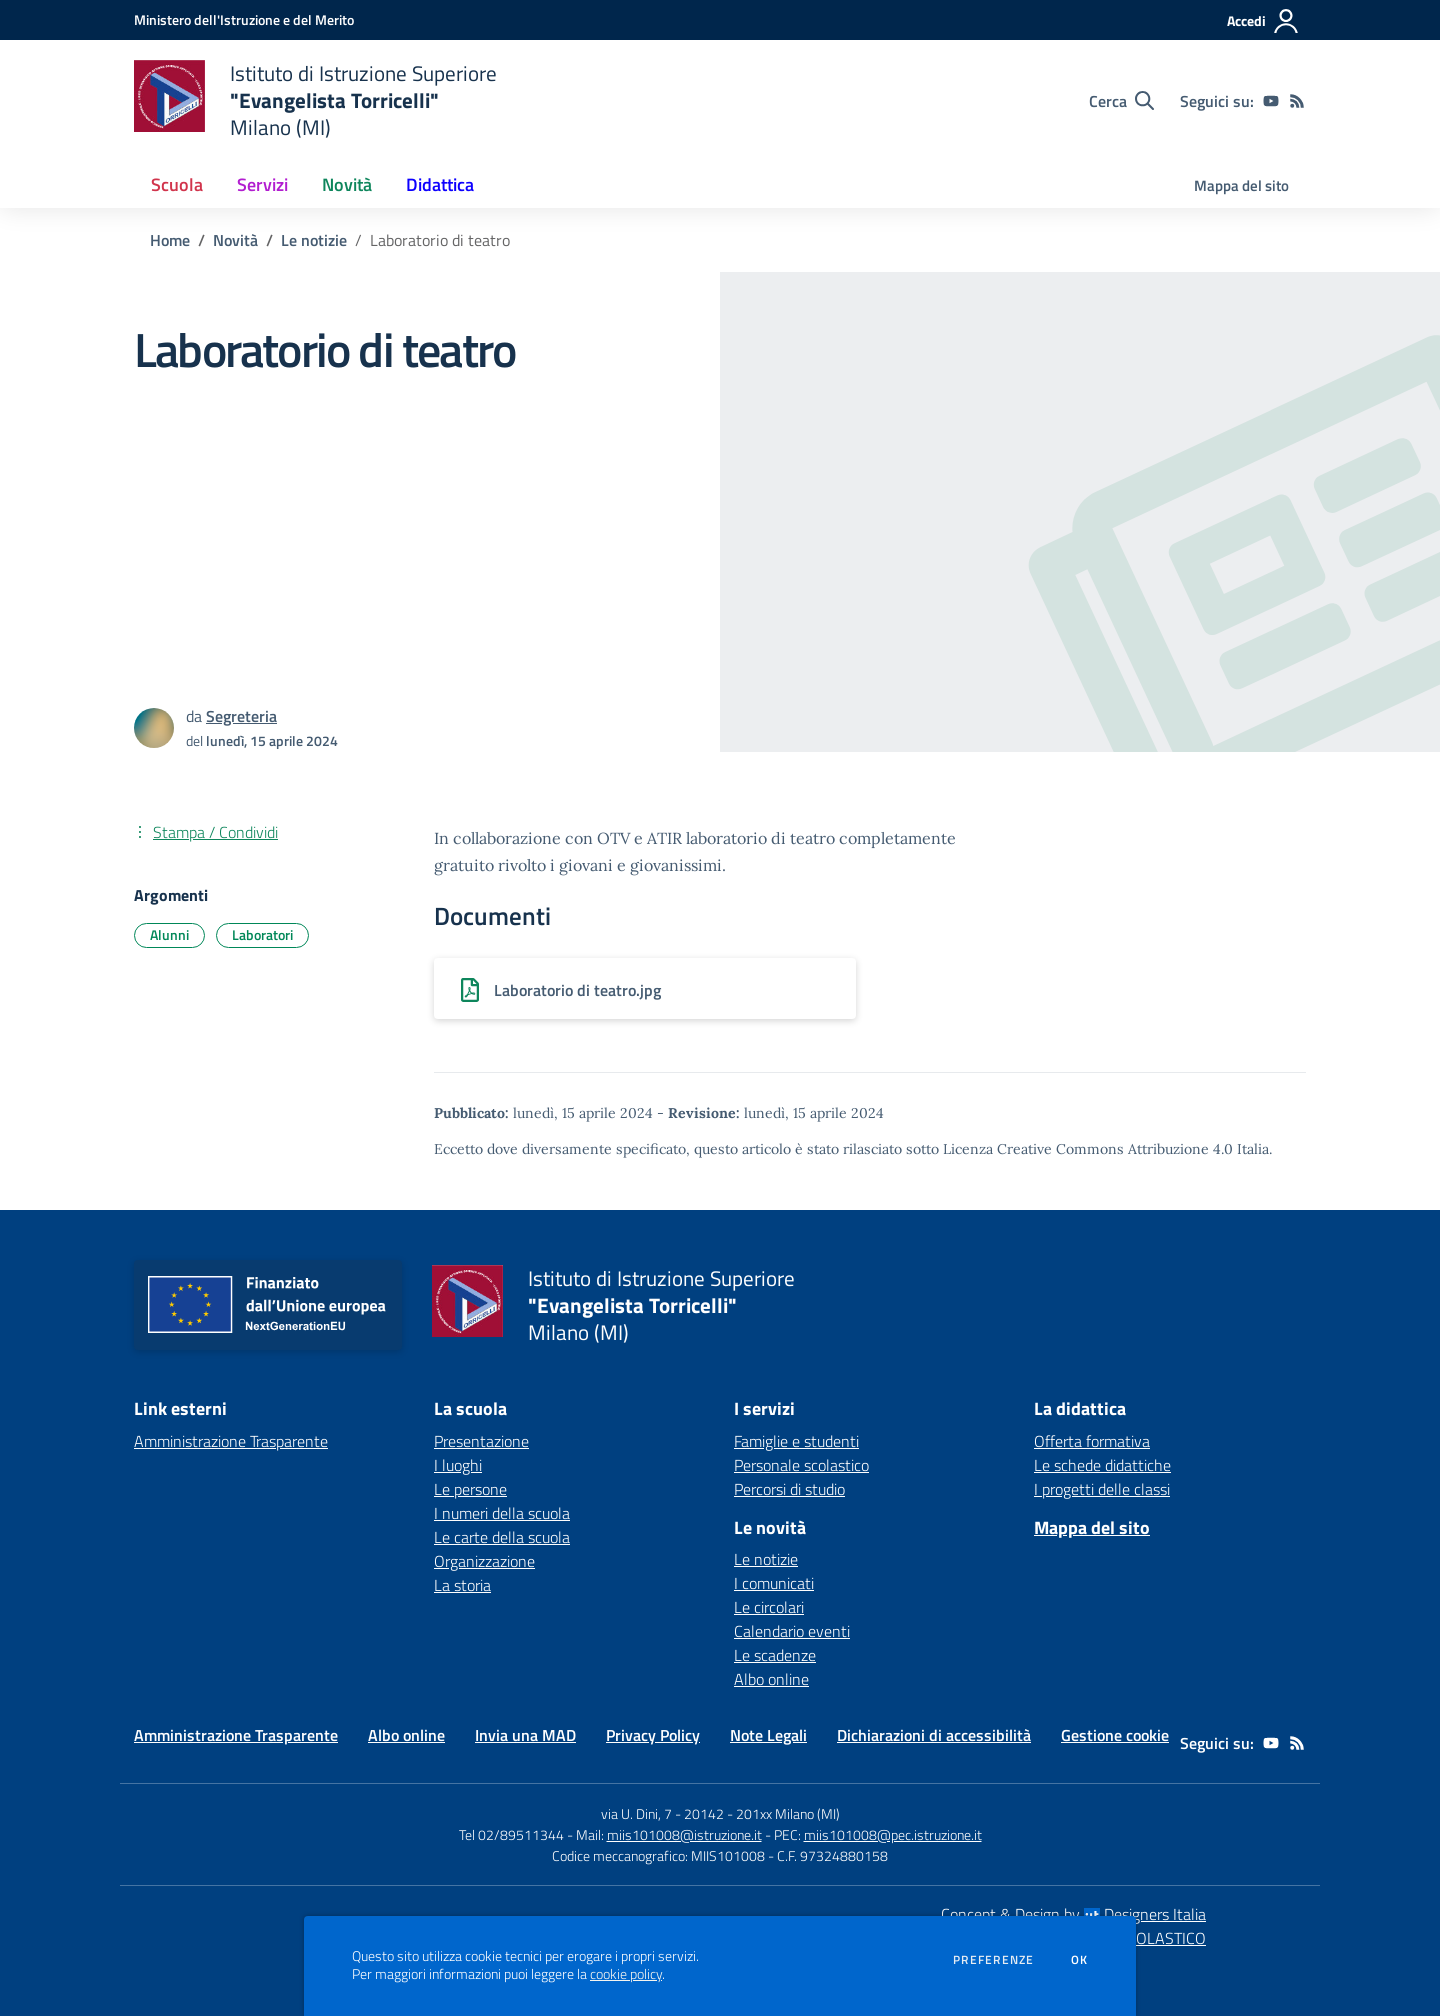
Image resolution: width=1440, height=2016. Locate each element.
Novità (235, 240)
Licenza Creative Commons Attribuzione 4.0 (1088, 1149)
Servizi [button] (262, 184)
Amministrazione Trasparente (236, 1735)
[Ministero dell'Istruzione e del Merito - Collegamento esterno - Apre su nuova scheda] (244, 19)
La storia (462, 1585)
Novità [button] (347, 184)
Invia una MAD (525, 1735)
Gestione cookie (1115, 1735)
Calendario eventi (792, 1631)
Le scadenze (775, 1655)
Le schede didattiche (1102, 1465)
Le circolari (769, 1607)
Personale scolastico (801, 1465)
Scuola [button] (177, 184)
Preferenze (993, 1960)
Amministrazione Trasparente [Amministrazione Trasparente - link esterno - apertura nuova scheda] (231, 1441)
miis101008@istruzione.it (684, 1834)
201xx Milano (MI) (788, 1813)
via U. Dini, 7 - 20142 (662, 1813)
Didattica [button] (440, 184)
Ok (1080, 1960)
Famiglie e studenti (796, 1441)
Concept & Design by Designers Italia (1073, 1914)
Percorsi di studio (789, 1489)
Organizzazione (484, 1561)
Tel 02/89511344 (511, 1834)
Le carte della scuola (502, 1537)
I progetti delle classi (1102, 1489)
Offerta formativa (1092, 1441)
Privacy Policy (653, 1735)
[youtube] (1271, 101)
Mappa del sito (1241, 185)
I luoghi (458, 1465)
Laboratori (262, 934)
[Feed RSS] (1297, 101)
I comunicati (774, 1583)
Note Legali (768, 1735)
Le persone (470, 1489)
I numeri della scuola (502, 1513)
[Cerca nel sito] (1121, 101)
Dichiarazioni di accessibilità (934, 1735)
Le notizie (314, 240)
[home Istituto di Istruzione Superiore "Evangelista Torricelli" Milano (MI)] (315, 100)
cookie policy (626, 1974)
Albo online (771, 1679)
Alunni (169, 934)
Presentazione (481, 1441)
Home (170, 240)
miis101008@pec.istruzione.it (893, 1834)
